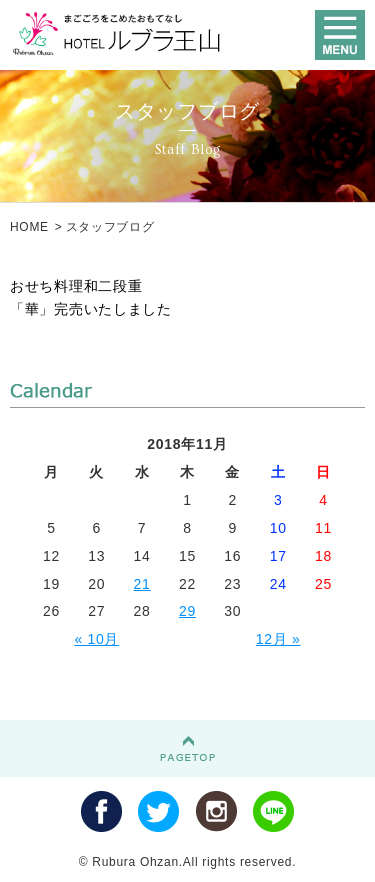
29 (187, 611)
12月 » (278, 639)
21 (142, 584)
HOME (29, 227)
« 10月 (96, 639)
